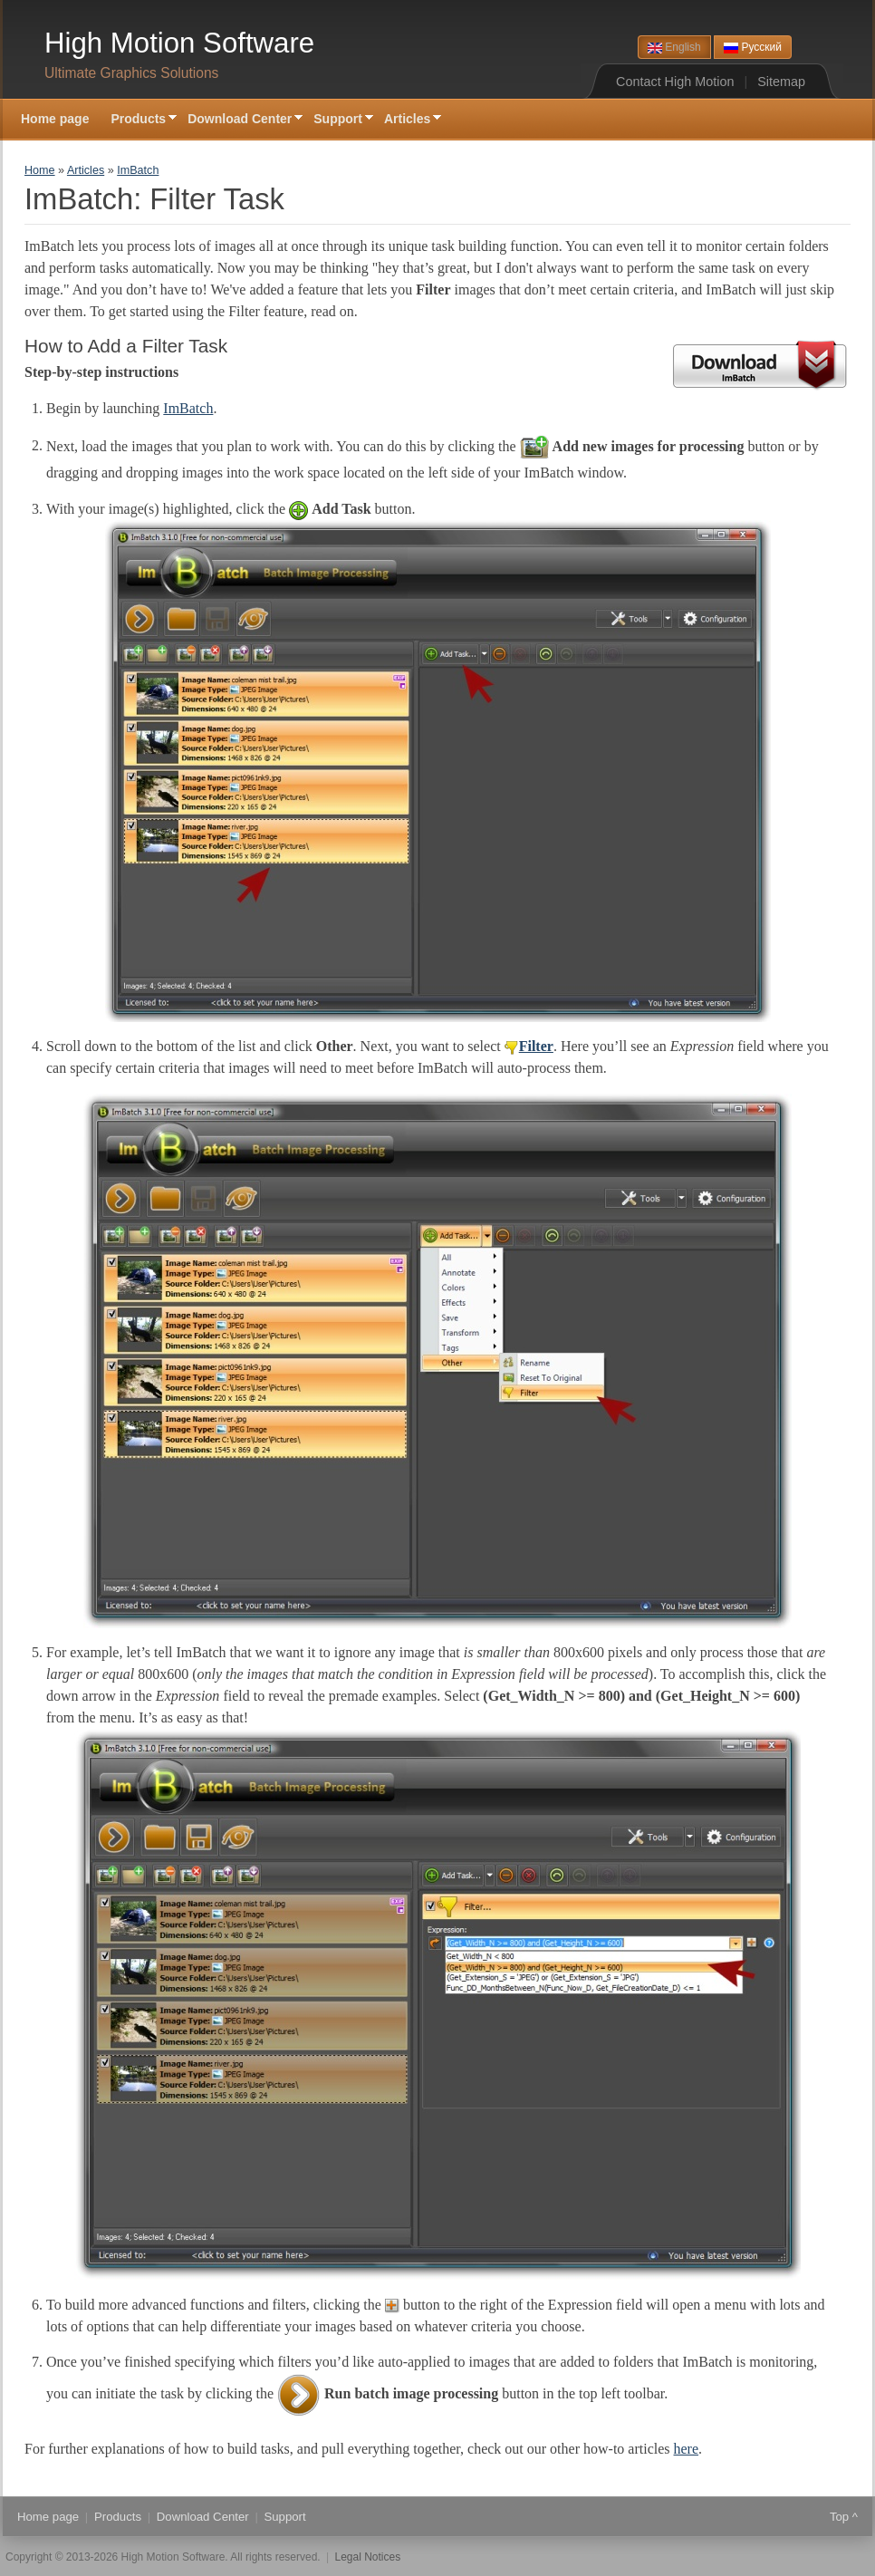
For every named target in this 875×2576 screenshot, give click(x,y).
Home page (55, 118)
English (674, 47)
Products (138, 120)
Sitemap (781, 81)
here (686, 2448)
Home (39, 170)
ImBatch (138, 170)
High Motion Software (179, 43)
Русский (753, 47)
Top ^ (844, 2516)
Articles (407, 120)
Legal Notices (368, 2557)
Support (338, 120)
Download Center (240, 120)
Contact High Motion (675, 81)
